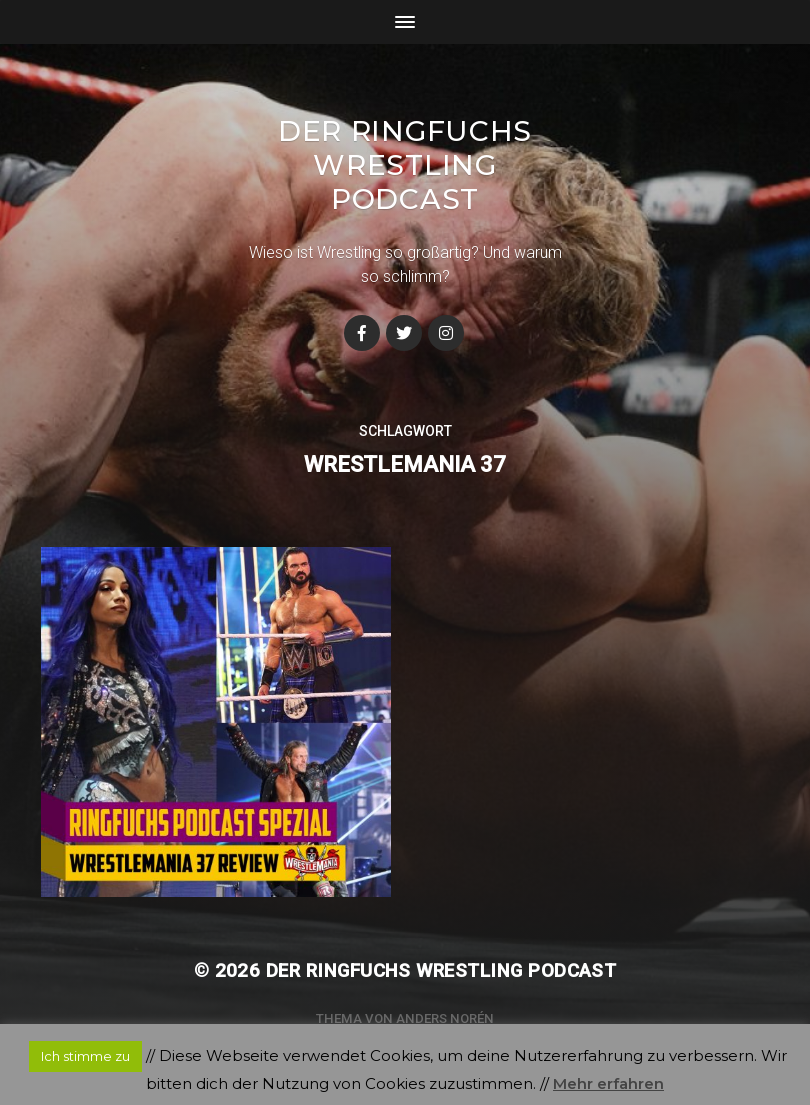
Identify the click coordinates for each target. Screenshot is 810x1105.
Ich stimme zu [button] (85, 1056)
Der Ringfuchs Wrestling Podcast (405, 165)
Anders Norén (445, 1018)
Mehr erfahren (608, 1083)
